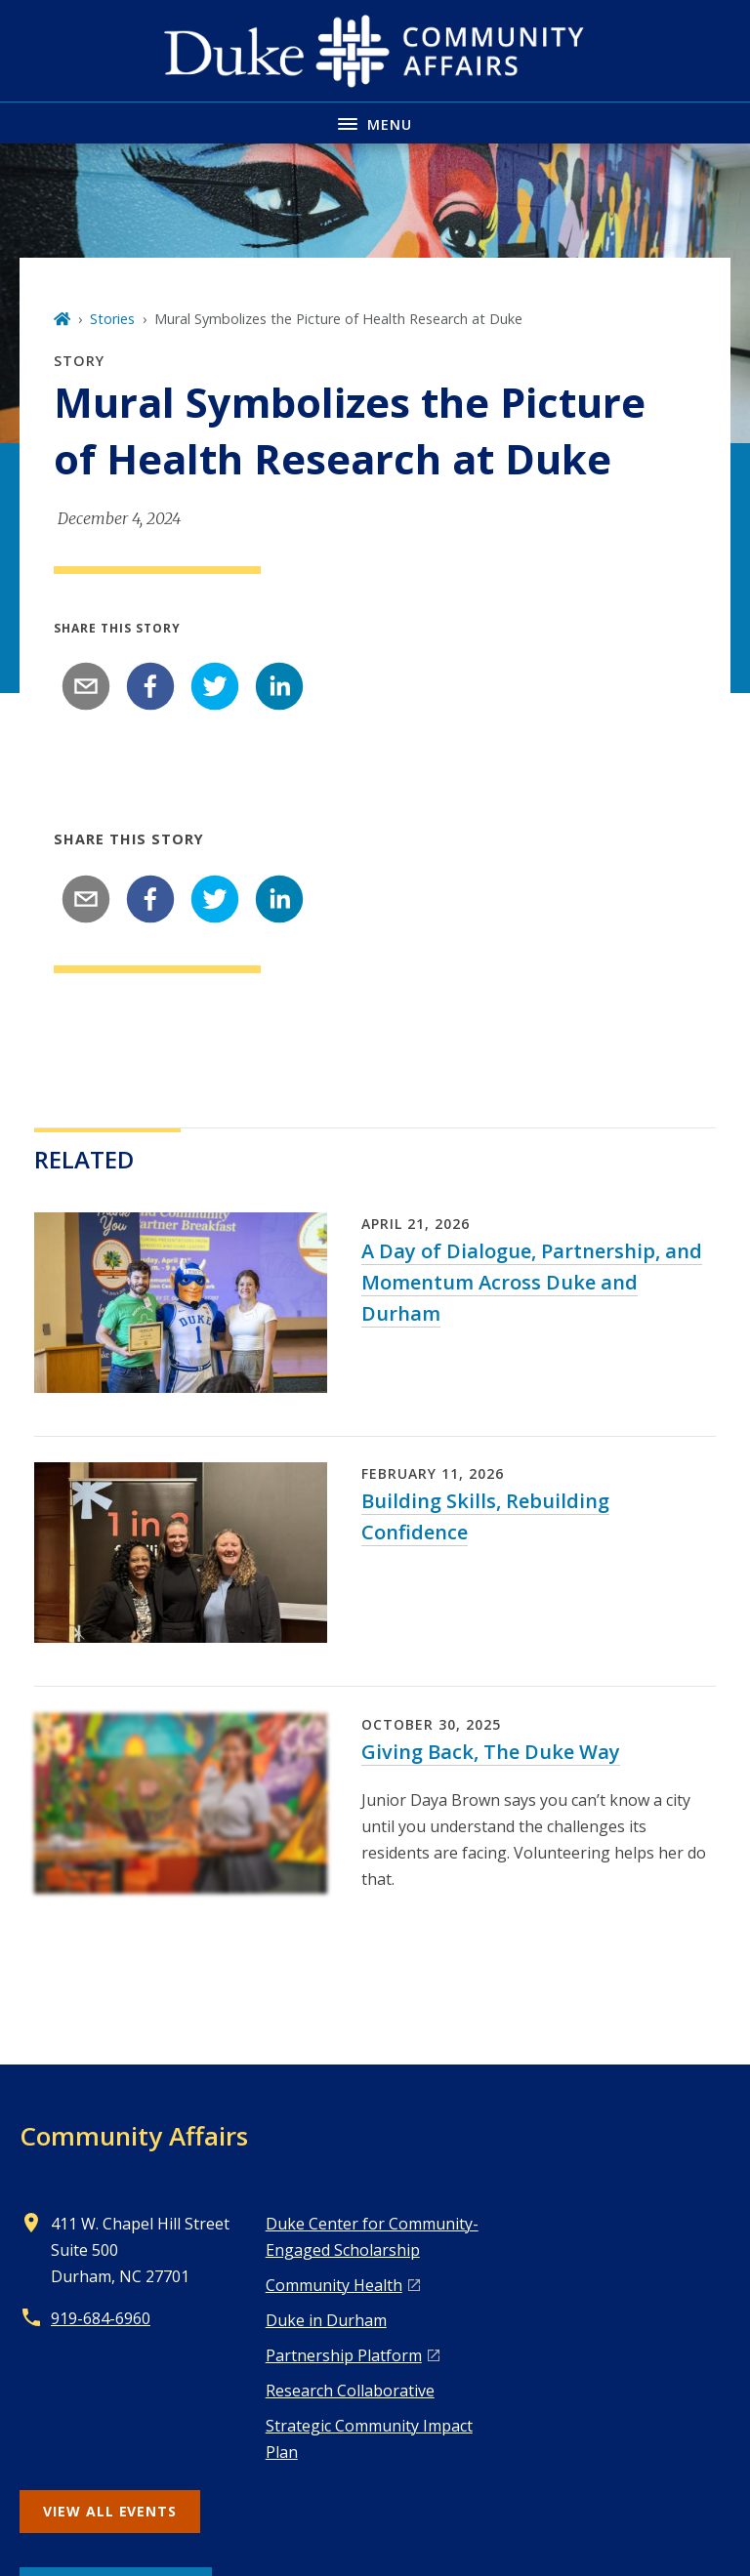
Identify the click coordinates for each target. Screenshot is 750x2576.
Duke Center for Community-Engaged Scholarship (372, 2237)
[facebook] (150, 686)
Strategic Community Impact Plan (369, 2439)
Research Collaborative (350, 2390)
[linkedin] (279, 686)
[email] (86, 686)
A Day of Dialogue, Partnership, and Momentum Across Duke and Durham (531, 1282)
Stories (112, 318)
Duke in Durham (326, 2320)
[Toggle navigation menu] (375, 122)
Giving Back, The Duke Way (490, 1751)
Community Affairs (134, 2135)
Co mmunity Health (334, 2285)
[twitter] (214, 686)
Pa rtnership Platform (344, 2355)
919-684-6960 (100, 2318)
